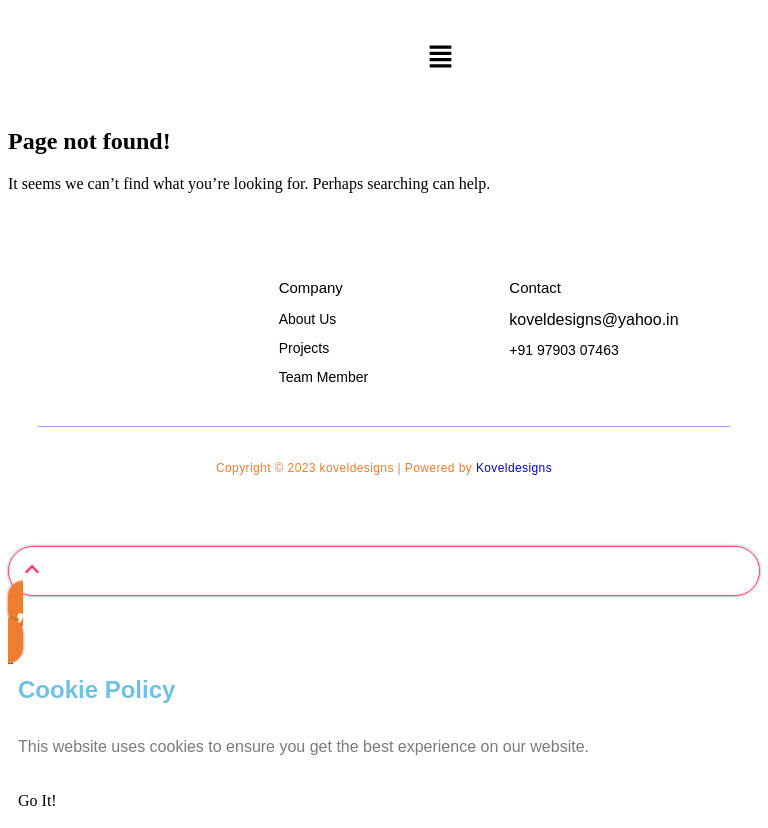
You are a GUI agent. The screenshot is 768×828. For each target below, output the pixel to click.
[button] (440, 58)
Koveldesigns (514, 468)
